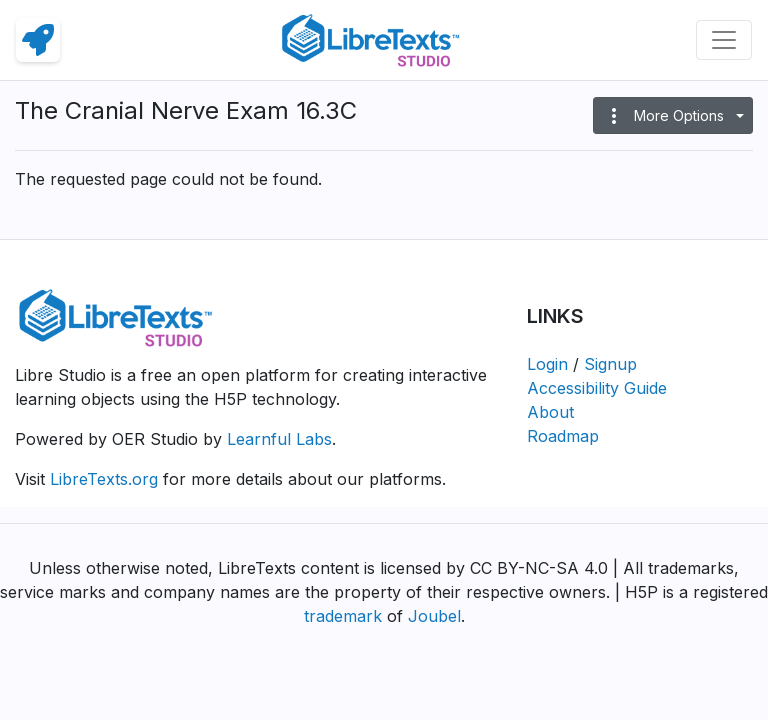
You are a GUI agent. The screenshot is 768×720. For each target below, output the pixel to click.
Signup (610, 364)
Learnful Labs (279, 439)
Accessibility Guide (597, 388)
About (550, 412)
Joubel (434, 616)
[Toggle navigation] (724, 40)
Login (547, 364)
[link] (38, 40)
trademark (343, 616)
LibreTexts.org (104, 479)
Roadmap (563, 436)
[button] (673, 115)
